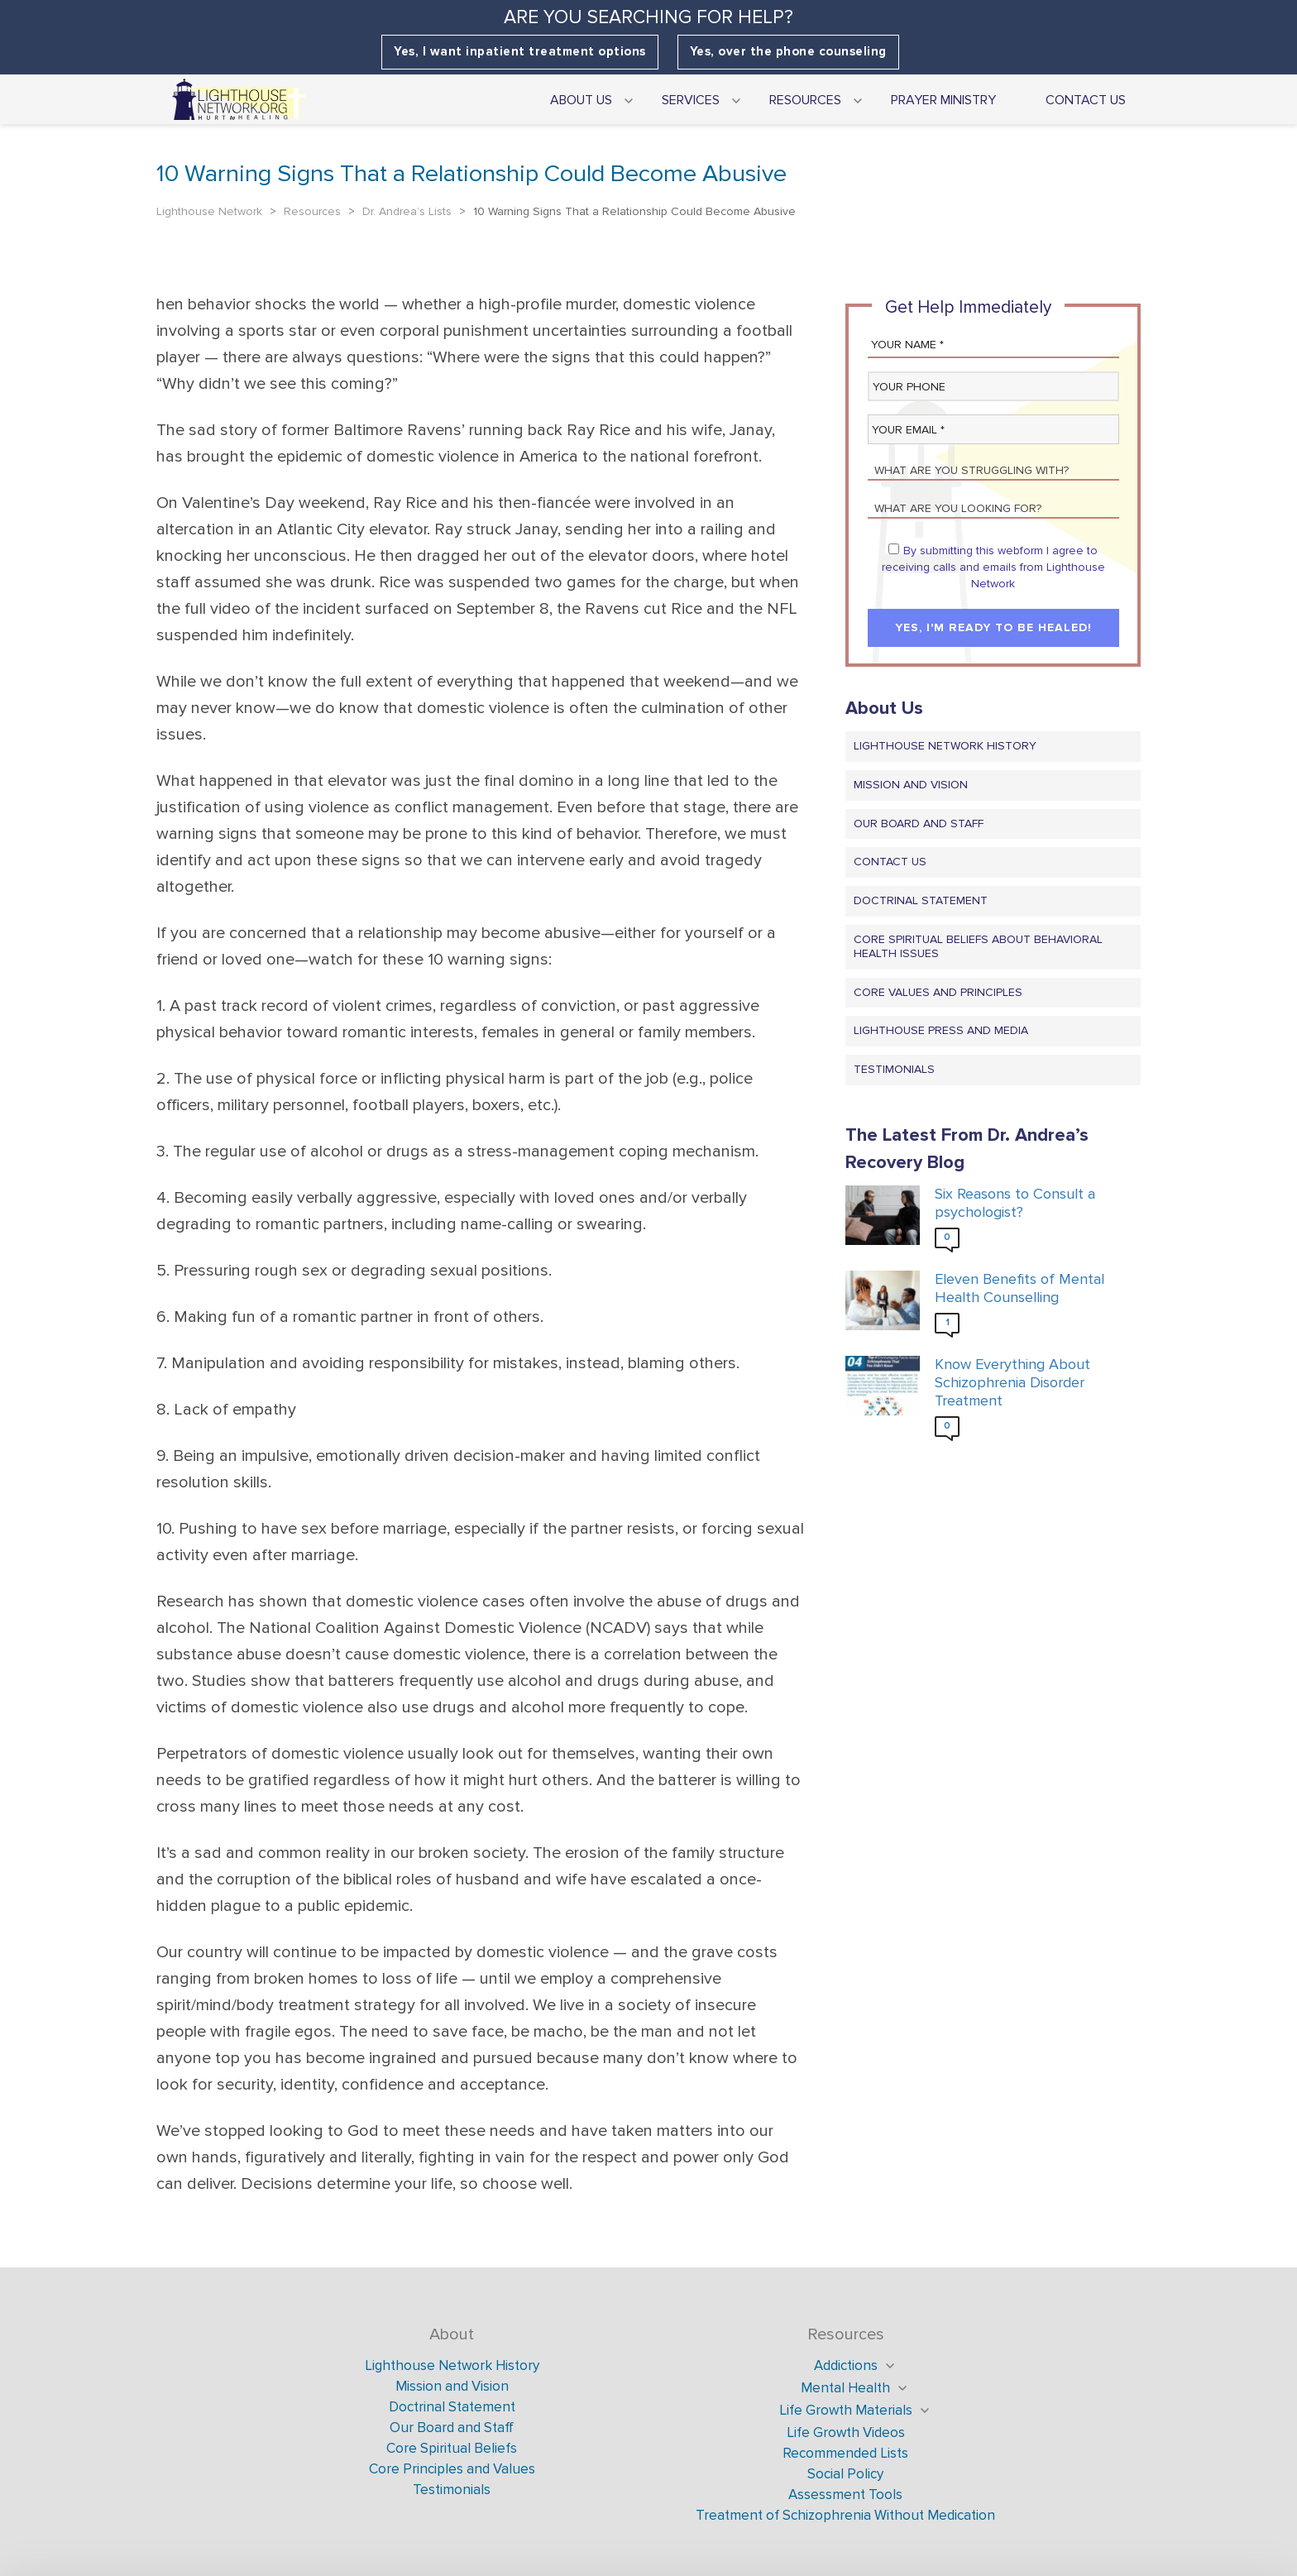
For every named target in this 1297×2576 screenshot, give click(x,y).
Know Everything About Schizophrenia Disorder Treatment (1012, 1382)
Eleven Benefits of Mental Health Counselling (1019, 1288)
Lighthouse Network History (945, 746)
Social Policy (845, 2474)
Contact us (890, 862)
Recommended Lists (845, 2453)
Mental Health (845, 2387)
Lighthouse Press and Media (941, 1030)
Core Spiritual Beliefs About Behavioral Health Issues (978, 946)
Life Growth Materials (845, 2410)
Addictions (846, 2365)
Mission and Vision (911, 785)
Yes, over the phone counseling (788, 51)
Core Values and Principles (938, 992)
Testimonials (894, 1069)
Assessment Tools (845, 2494)
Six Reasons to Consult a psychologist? (1015, 1203)
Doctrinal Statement (921, 900)
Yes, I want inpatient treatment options (520, 51)
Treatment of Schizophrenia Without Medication (845, 2515)
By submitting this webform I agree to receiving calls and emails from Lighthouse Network (993, 567)
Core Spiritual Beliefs (451, 2448)
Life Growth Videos (846, 2432)
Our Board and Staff (919, 823)
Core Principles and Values (452, 2469)
